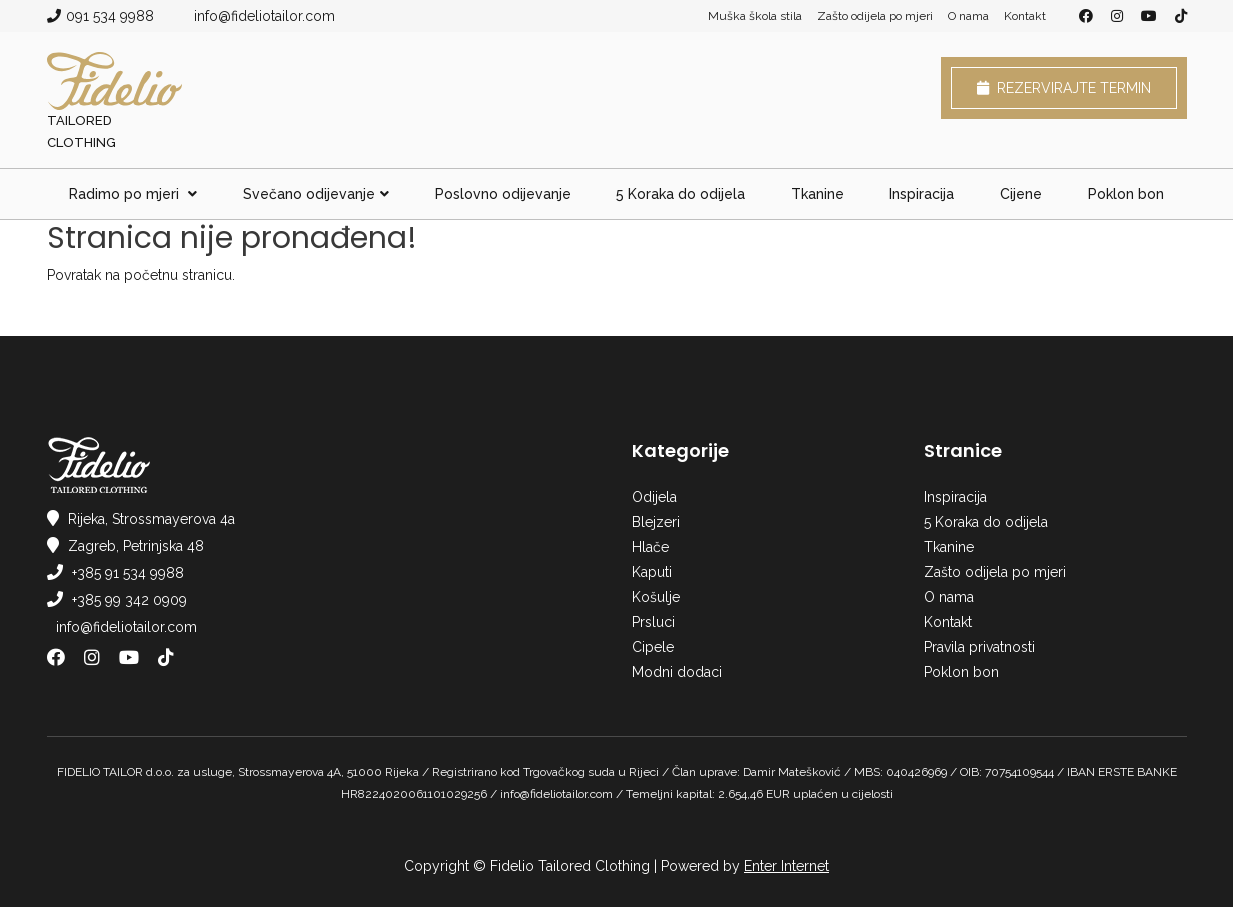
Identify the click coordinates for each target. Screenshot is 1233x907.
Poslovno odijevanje (503, 194)
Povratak (74, 275)
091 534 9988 (110, 16)
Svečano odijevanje (316, 194)
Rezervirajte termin (1064, 88)
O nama (968, 16)
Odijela (654, 497)
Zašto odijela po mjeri (875, 16)
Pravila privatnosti (979, 647)
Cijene (1021, 194)
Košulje (656, 597)
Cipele (653, 647)
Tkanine (817, 194)
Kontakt (1025, 16)
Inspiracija (921, 194)
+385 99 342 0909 (129, 600)
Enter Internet (786, 866)
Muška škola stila (755, 16)
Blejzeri (656, 522)
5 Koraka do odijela (680, 194)
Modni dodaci (677, 672)
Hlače (650, 547)
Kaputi (652, 572)
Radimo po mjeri (133, 194)
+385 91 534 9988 (128, 573)
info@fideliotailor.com (264, 16)
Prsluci (653, 622)
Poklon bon (1126, 194)
